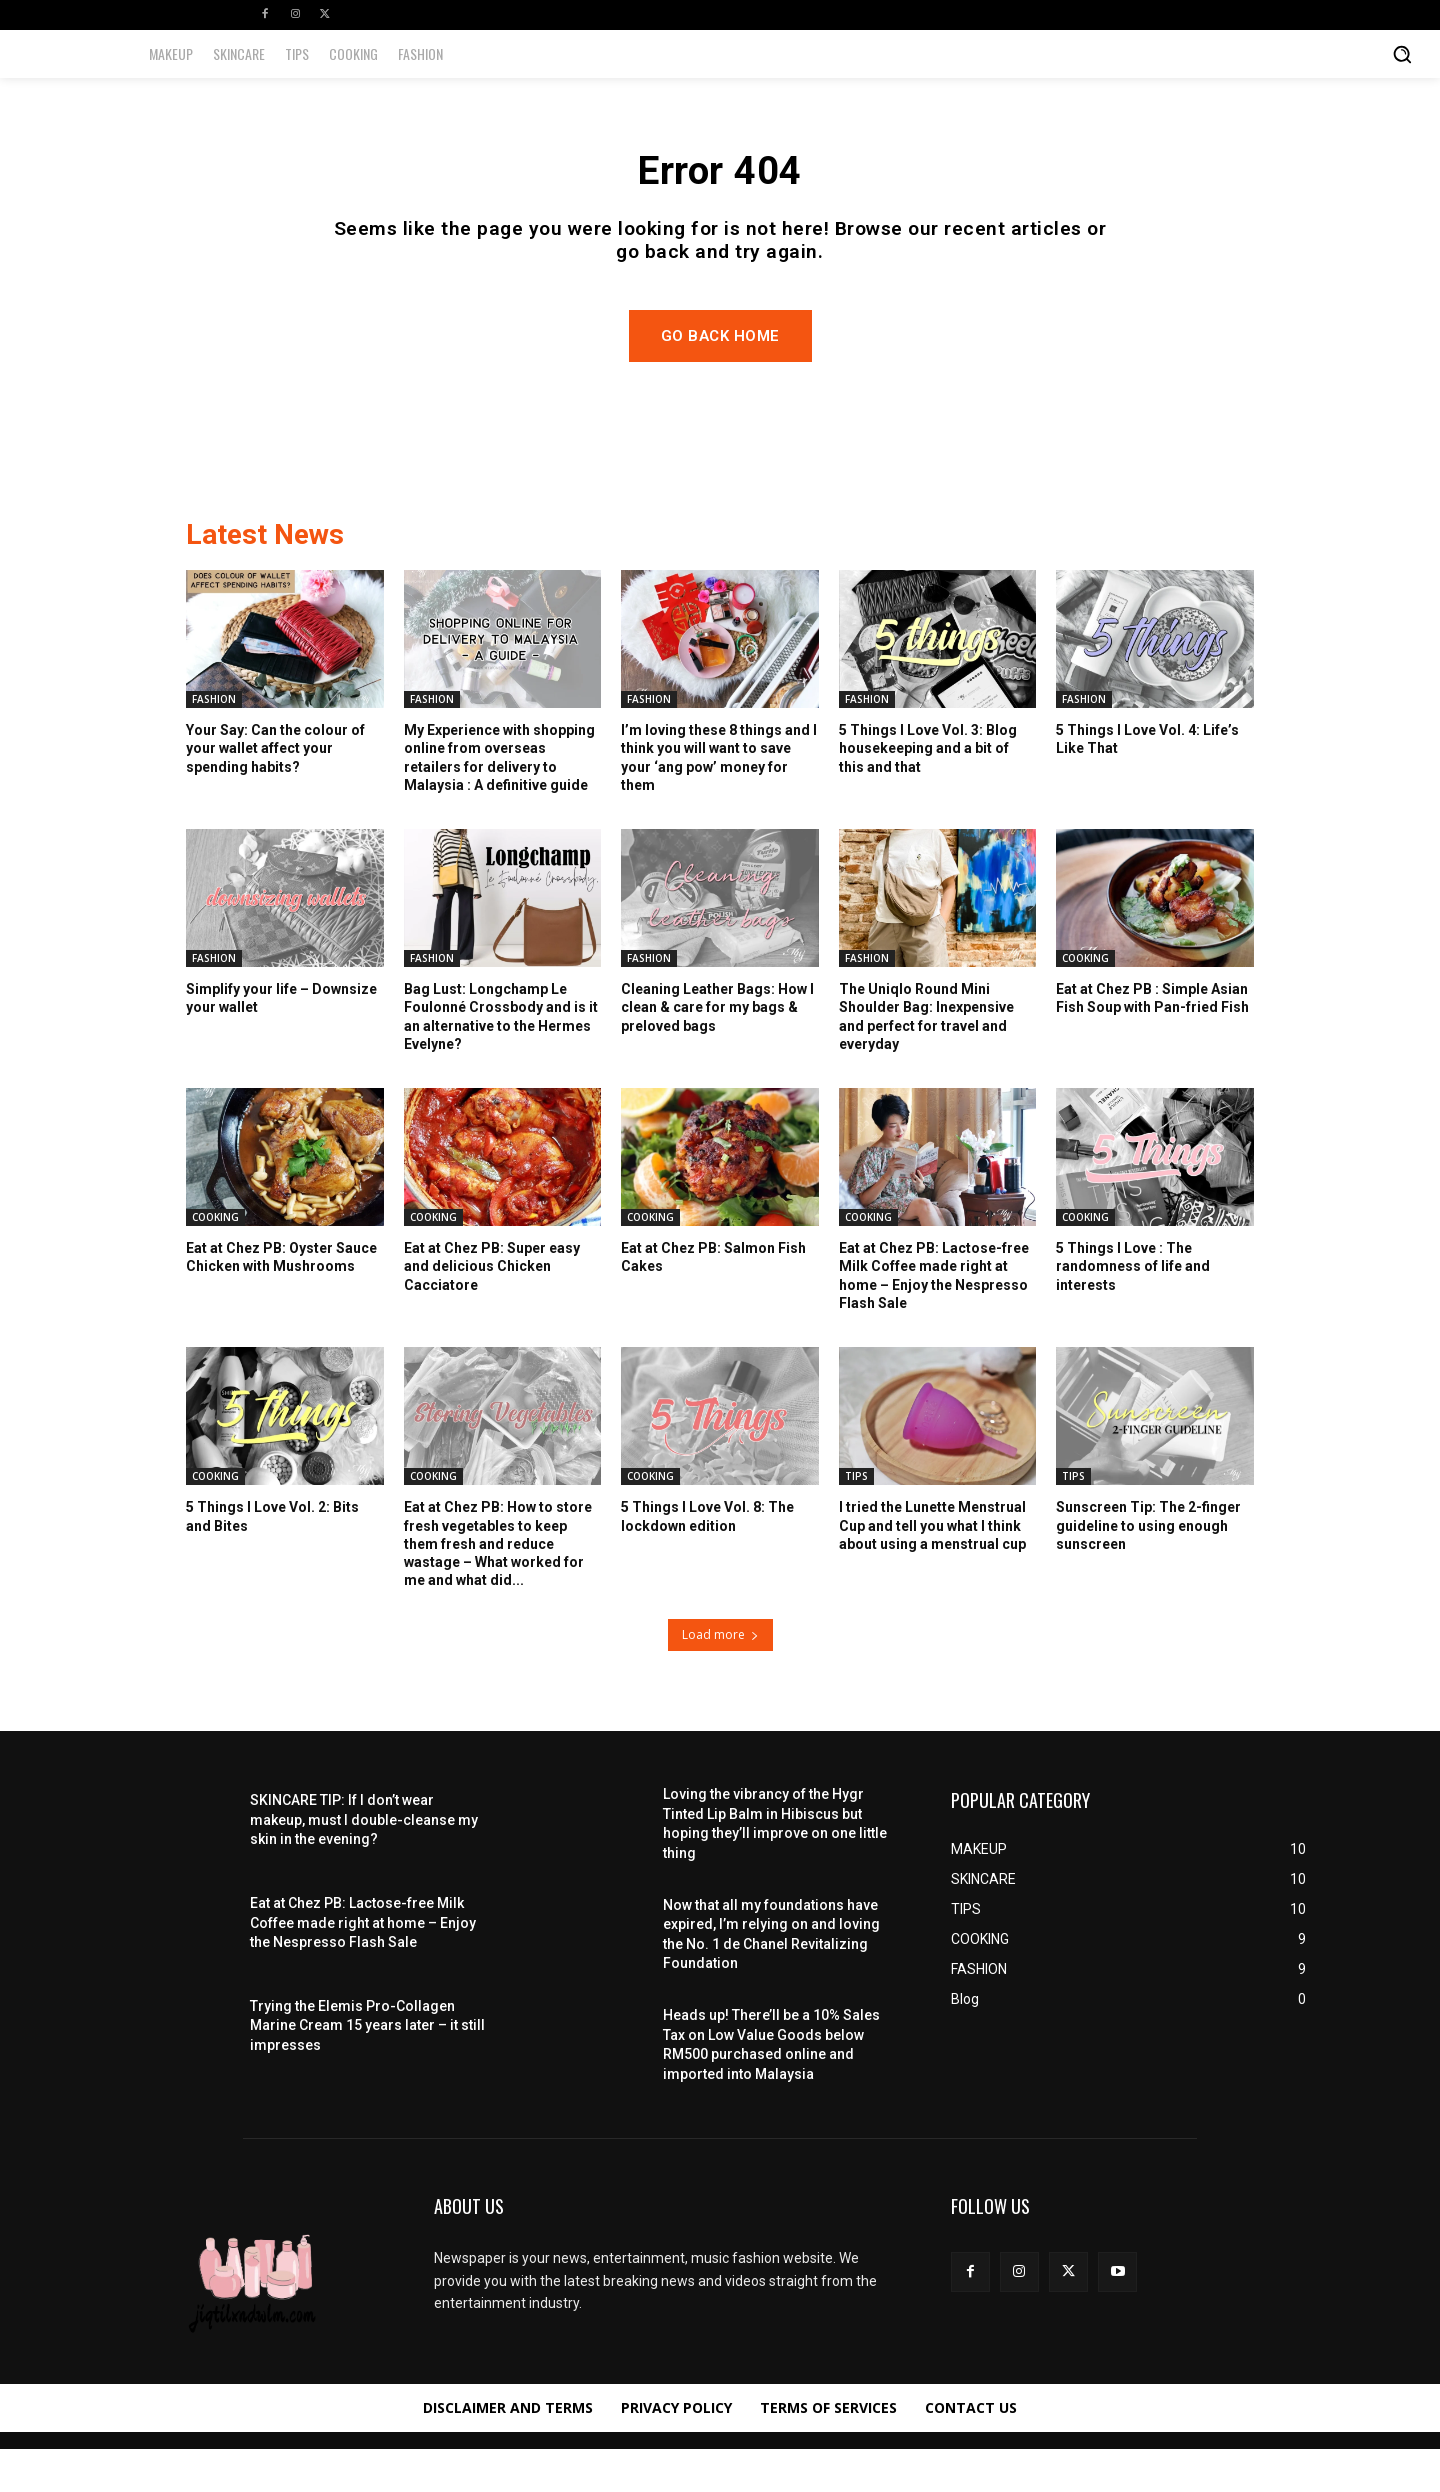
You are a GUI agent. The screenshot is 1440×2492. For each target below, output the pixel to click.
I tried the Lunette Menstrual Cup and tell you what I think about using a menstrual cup (932, 1568)
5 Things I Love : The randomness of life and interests (1133, 1309)
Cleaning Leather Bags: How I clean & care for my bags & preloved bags (717, 1050)
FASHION (214, 742)
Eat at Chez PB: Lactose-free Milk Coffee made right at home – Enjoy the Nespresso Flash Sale (363, 1965)
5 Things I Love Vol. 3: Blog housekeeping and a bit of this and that (928, 791)
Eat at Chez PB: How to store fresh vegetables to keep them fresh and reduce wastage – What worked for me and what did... (498, 1586)
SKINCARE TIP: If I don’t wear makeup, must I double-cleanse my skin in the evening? (364, 1862)
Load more (720, 1677)
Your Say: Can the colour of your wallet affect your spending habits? (275, 791)
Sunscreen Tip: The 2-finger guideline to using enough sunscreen (1148, 1568)
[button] (1402, 54)
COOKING (1085, 1001)
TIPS (856, 1519)
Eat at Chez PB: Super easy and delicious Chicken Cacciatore (492, 1309)
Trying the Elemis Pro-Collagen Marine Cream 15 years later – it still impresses (367, 2068)
